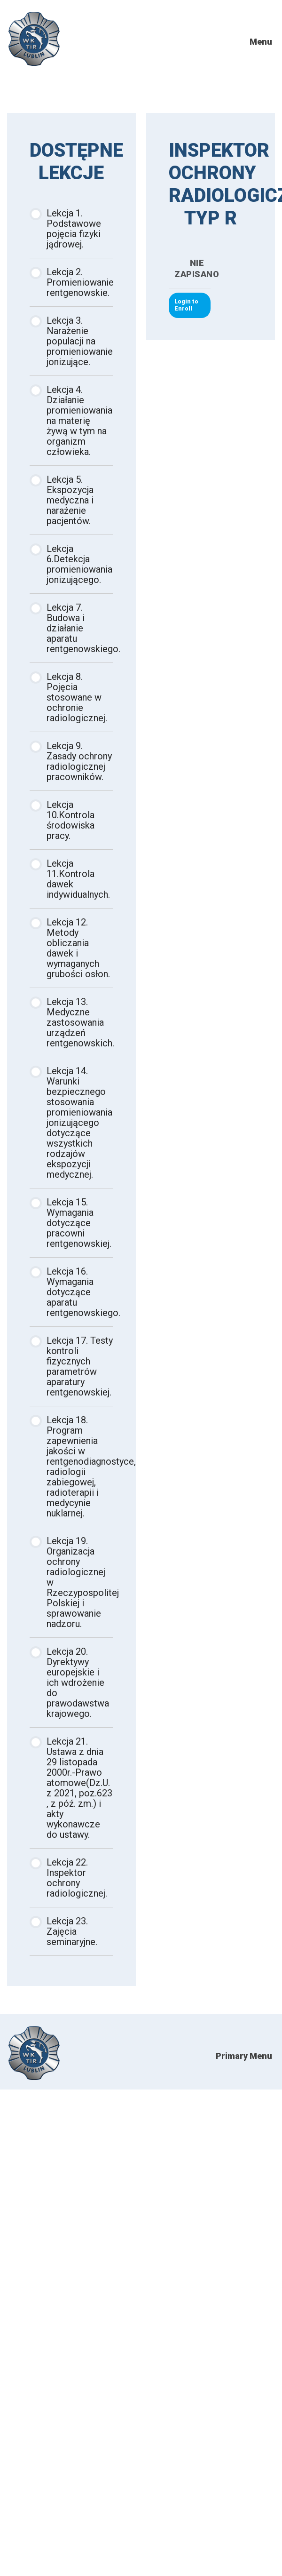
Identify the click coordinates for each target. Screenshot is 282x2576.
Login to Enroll (186, 305)
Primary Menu (244, 2056)
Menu (261, 42)
